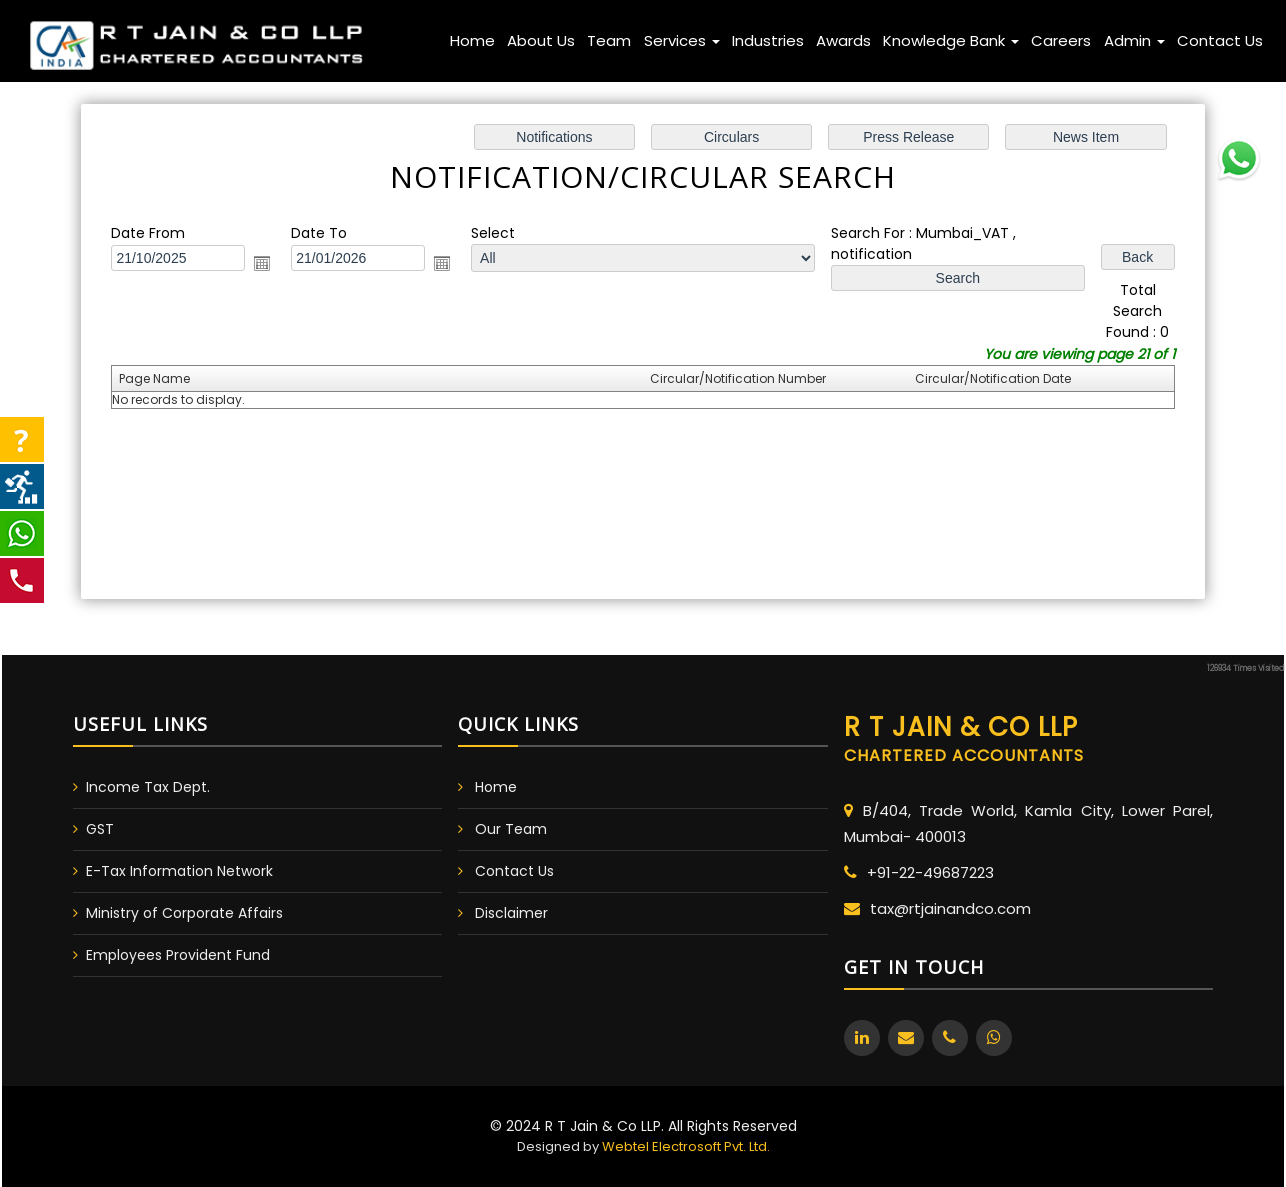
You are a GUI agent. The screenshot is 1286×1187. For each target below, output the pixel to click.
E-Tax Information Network (179, 871)
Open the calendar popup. (270, 265)
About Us (541, 40)
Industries (768, 40)
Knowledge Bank (951, 40)
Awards (843, 40)
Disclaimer (511, 913)
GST (100, 829)
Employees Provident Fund (178, 955)
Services (682, 40)
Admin (1134, 40)
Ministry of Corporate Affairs (184, 913)
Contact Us (1220, 40)
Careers (1061, 40)
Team (609, 40)
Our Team (511, 829)
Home (472, 40)
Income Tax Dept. (148, 787)
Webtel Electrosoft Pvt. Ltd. (686, 1146)
